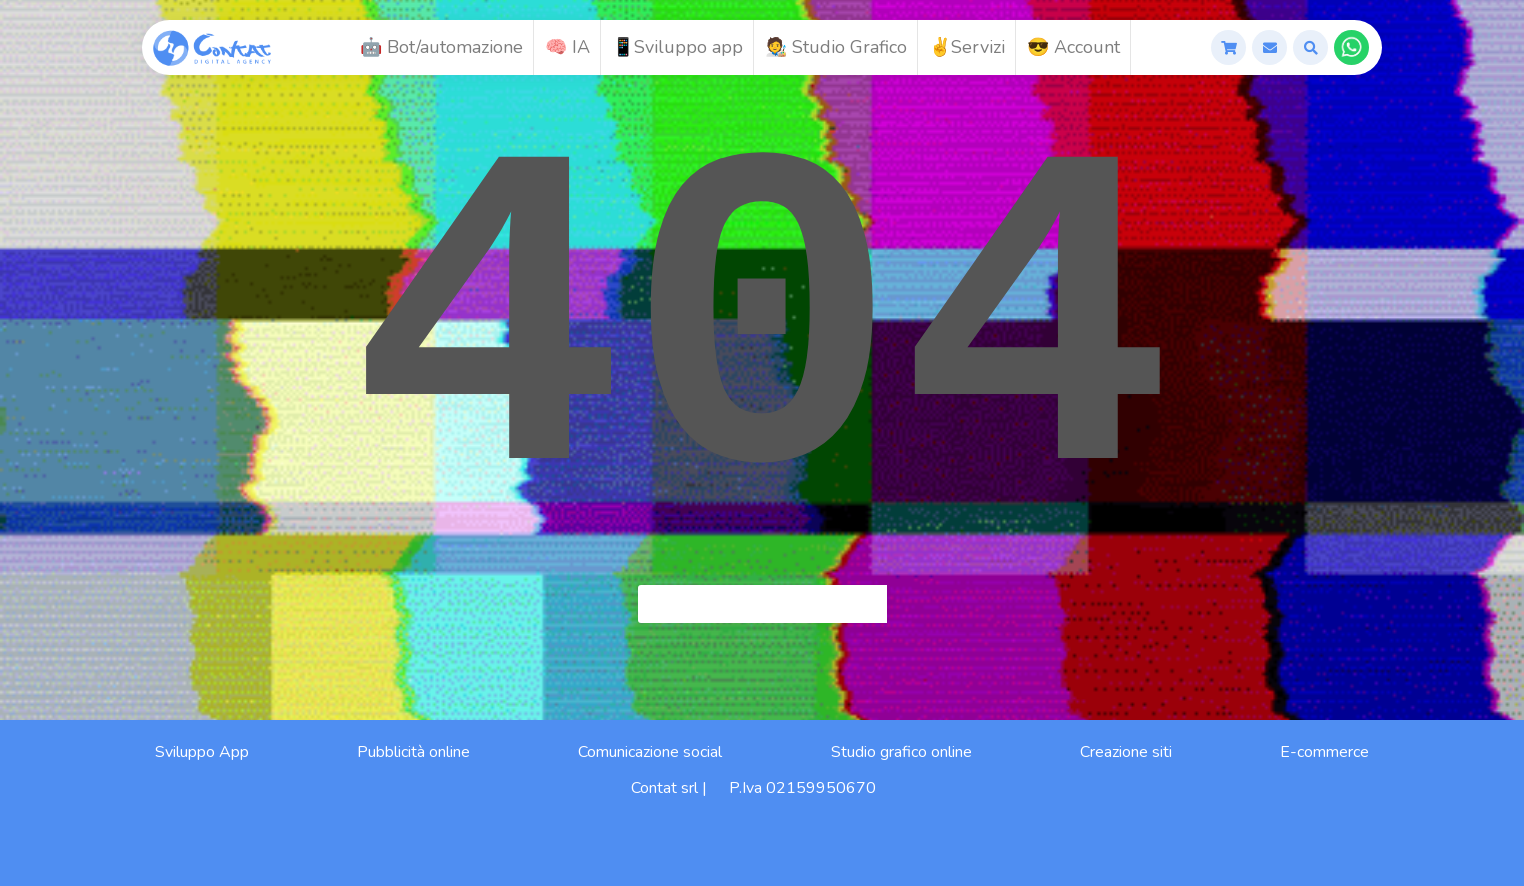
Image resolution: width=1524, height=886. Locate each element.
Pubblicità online (413, 752)
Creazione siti (1126, 752)
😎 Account (1073, 47)
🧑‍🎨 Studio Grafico (836, 47)
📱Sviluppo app (677, 47)
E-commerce (1324, 752)
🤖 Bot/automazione (441, 47)
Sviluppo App (202, 752)
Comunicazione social (650, 752)
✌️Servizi (967, 47)
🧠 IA (567, 47)
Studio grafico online (901, 752)
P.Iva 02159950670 (802, 788)
